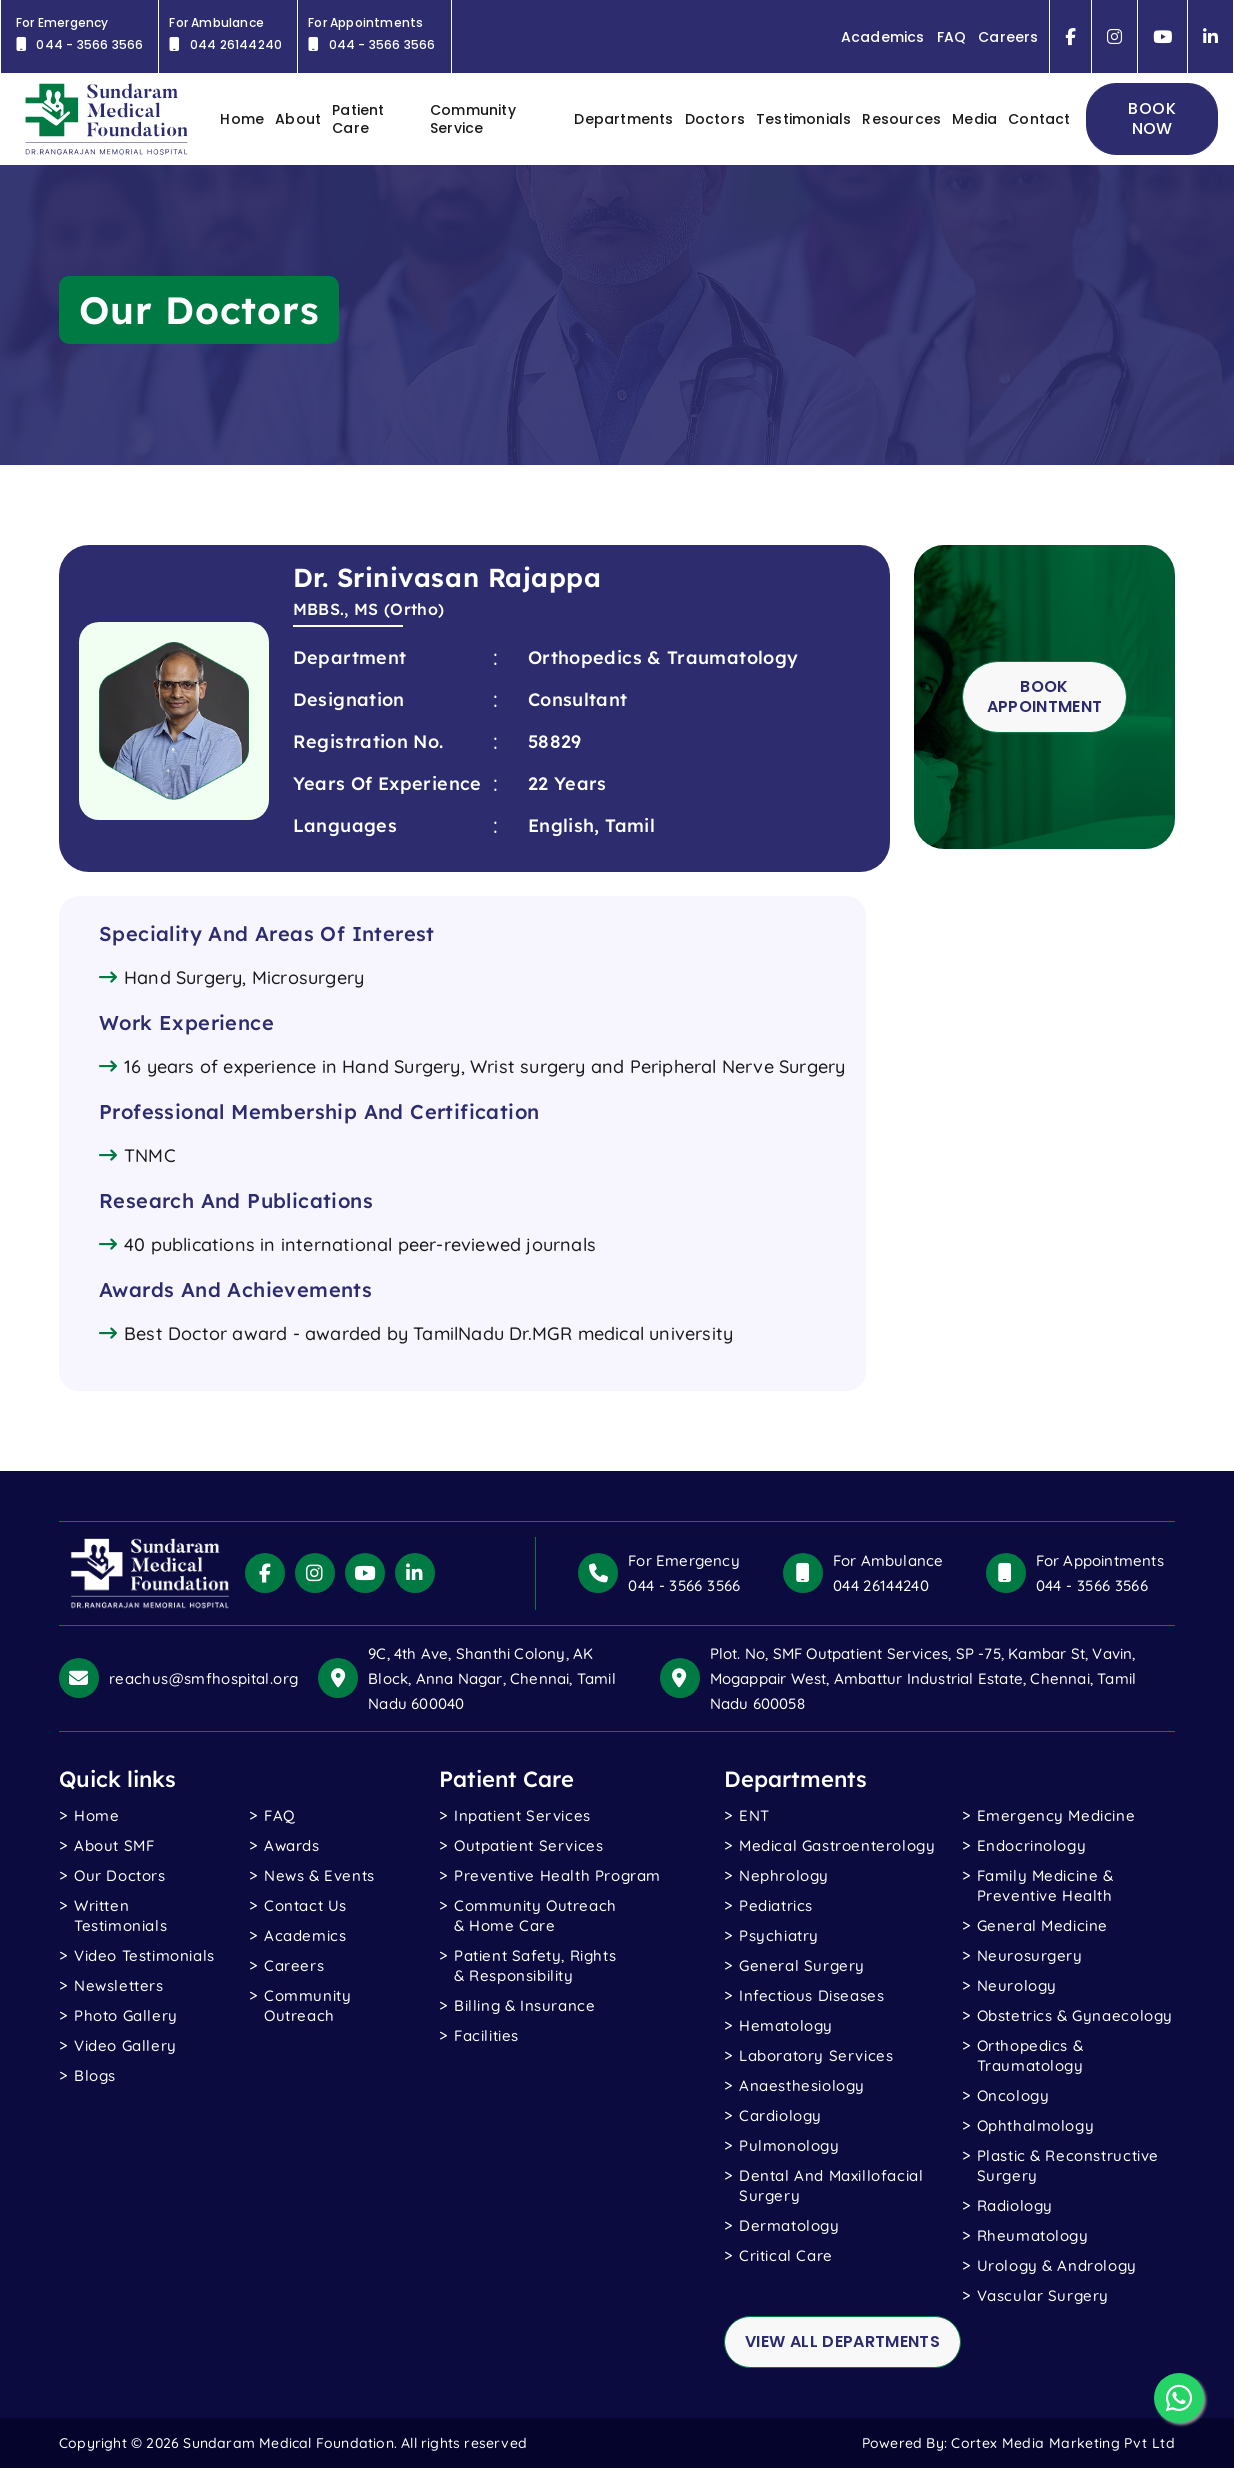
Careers (1008, 37)
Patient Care (358, 119)
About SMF (114, 1845)
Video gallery (125, 2045)
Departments (623, 119)
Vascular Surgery (1043, 2295)
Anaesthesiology (802, 2085)
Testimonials (803, 119)
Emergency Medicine (1056, 1815)
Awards (292, 1845)
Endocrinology (1032, 1845)
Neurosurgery (1030, 1955)
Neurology (1017, 1985)
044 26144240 (881, 1585)
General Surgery (802, 1965)
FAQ (951, 37)
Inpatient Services (522, 1815)
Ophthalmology (1036, 2125)
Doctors (715, 119)
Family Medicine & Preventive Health (1045, 1885)
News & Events (319, 1875)
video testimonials (144, 1955)
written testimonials (120, 1915)
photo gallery (126, 2015)
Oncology (1013, 2095)
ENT (754, 1815)
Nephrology (784, 1875)
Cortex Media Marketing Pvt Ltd (1063, 2443)
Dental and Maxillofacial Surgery (831, 2185)
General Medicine (1043, 1925)
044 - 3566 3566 (684, 1585)
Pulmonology (789, 2145)
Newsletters (119, 1985)
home (242, 119)
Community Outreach (307, 2005)
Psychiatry (779, 1935)
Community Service (473, 119)
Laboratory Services (816, 2055)
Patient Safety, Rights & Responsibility (535, 1965)
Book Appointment (1045, 696)
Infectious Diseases (811, 1995)
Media (974, 119)
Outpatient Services (528, 1845)
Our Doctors (120, 1875)
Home (96, 1815)
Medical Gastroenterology (837, 1845)
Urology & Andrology (1057, 2265)
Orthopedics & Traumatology (1030, 2055)
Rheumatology (1033, 2235)
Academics (882, 37)
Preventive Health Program (557, 1875)
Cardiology (780, 2115)
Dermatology (789, 2225)
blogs (95, 2075)
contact (1039, 119)
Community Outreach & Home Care (535, 1915)
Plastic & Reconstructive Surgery (1068, 2165)
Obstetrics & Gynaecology (1075, 2015)
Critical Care (786, 2255)
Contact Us (305, 1905)
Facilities (486, 2035)
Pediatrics (776, 1905)
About (298, 119)
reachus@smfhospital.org (203, 1678)
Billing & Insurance (524, 2005)
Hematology (786, 2025)
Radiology (1015, 2205)
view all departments (842, 2341)
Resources (901, 119)
